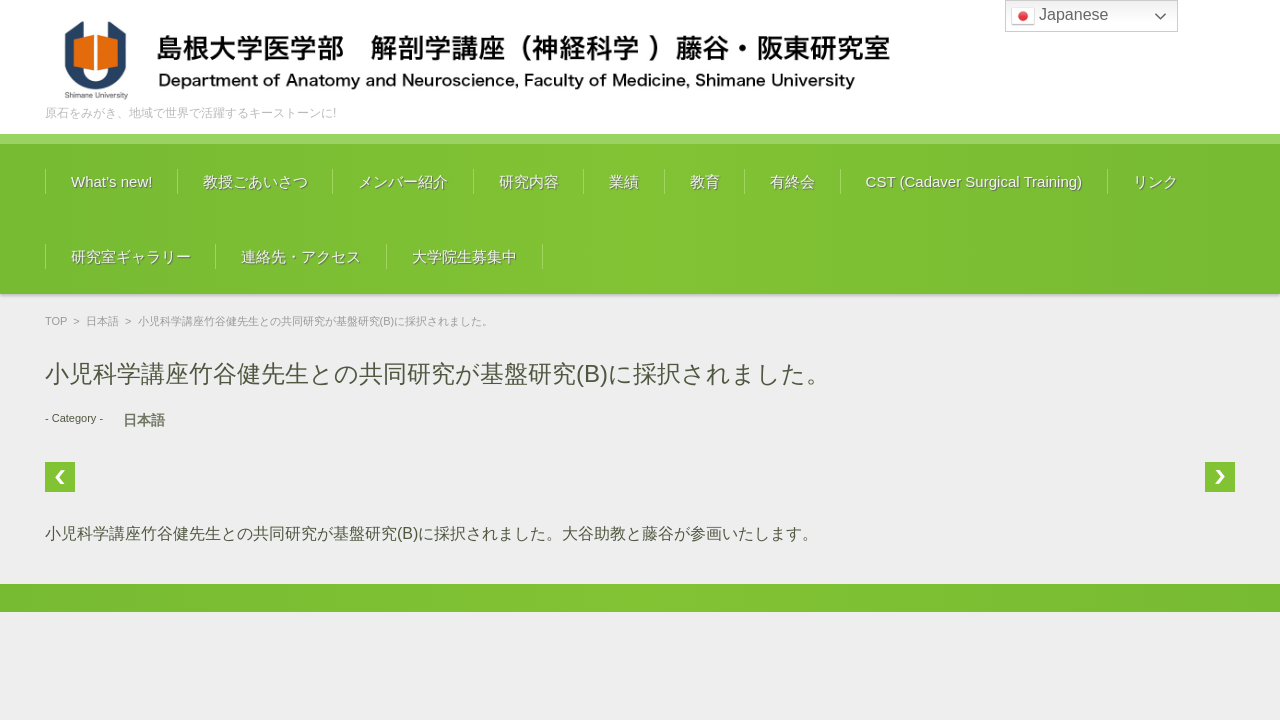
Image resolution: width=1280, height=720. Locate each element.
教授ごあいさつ (255, 181)
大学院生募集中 (464, 256)
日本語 (102, 321)
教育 (705, 181)
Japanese (1060, 16)
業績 (624, 181)
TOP (56, 321)
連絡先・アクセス (301, 256)
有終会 (792, 181)
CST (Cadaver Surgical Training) (974, 181)
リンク (1155, 181)
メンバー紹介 (403, 181)
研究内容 (529, 181)
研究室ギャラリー (131, 256)
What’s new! (111, 181)
